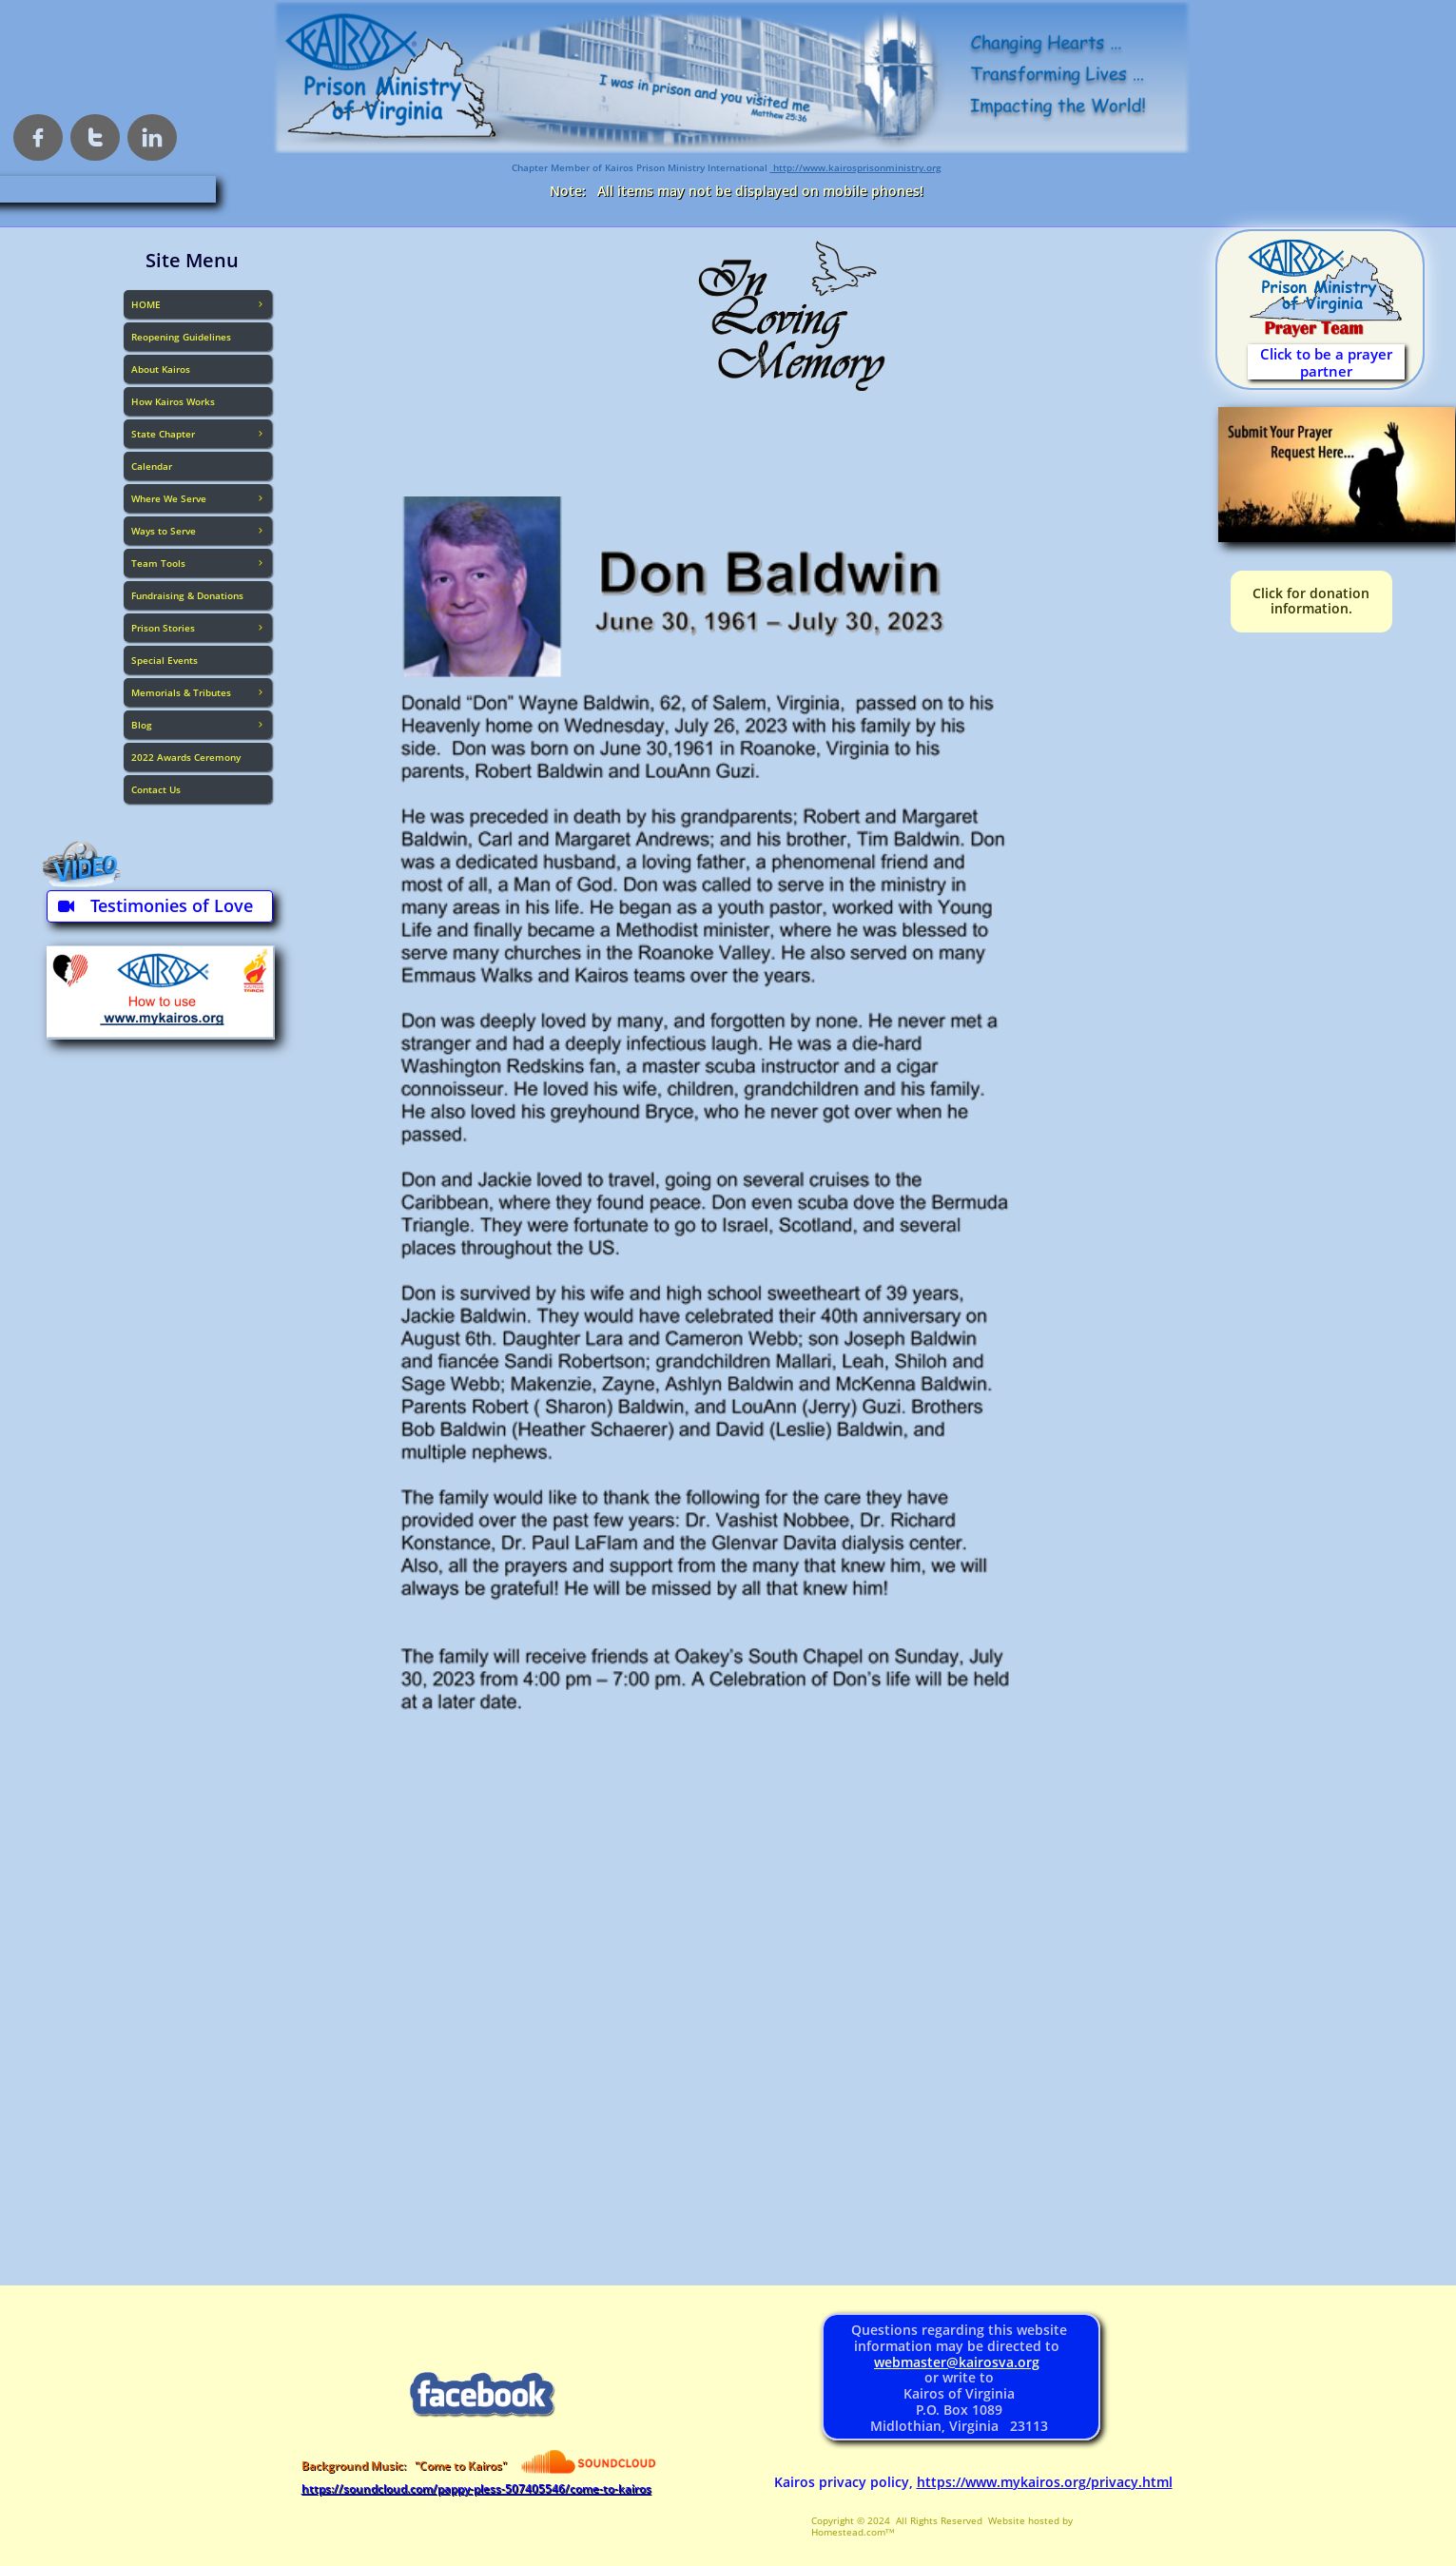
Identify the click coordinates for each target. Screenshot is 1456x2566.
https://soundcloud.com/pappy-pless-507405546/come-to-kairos (476, 2488)
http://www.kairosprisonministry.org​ (856, 167)
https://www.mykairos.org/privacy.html (1045, 2482)
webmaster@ (916, 2362)
